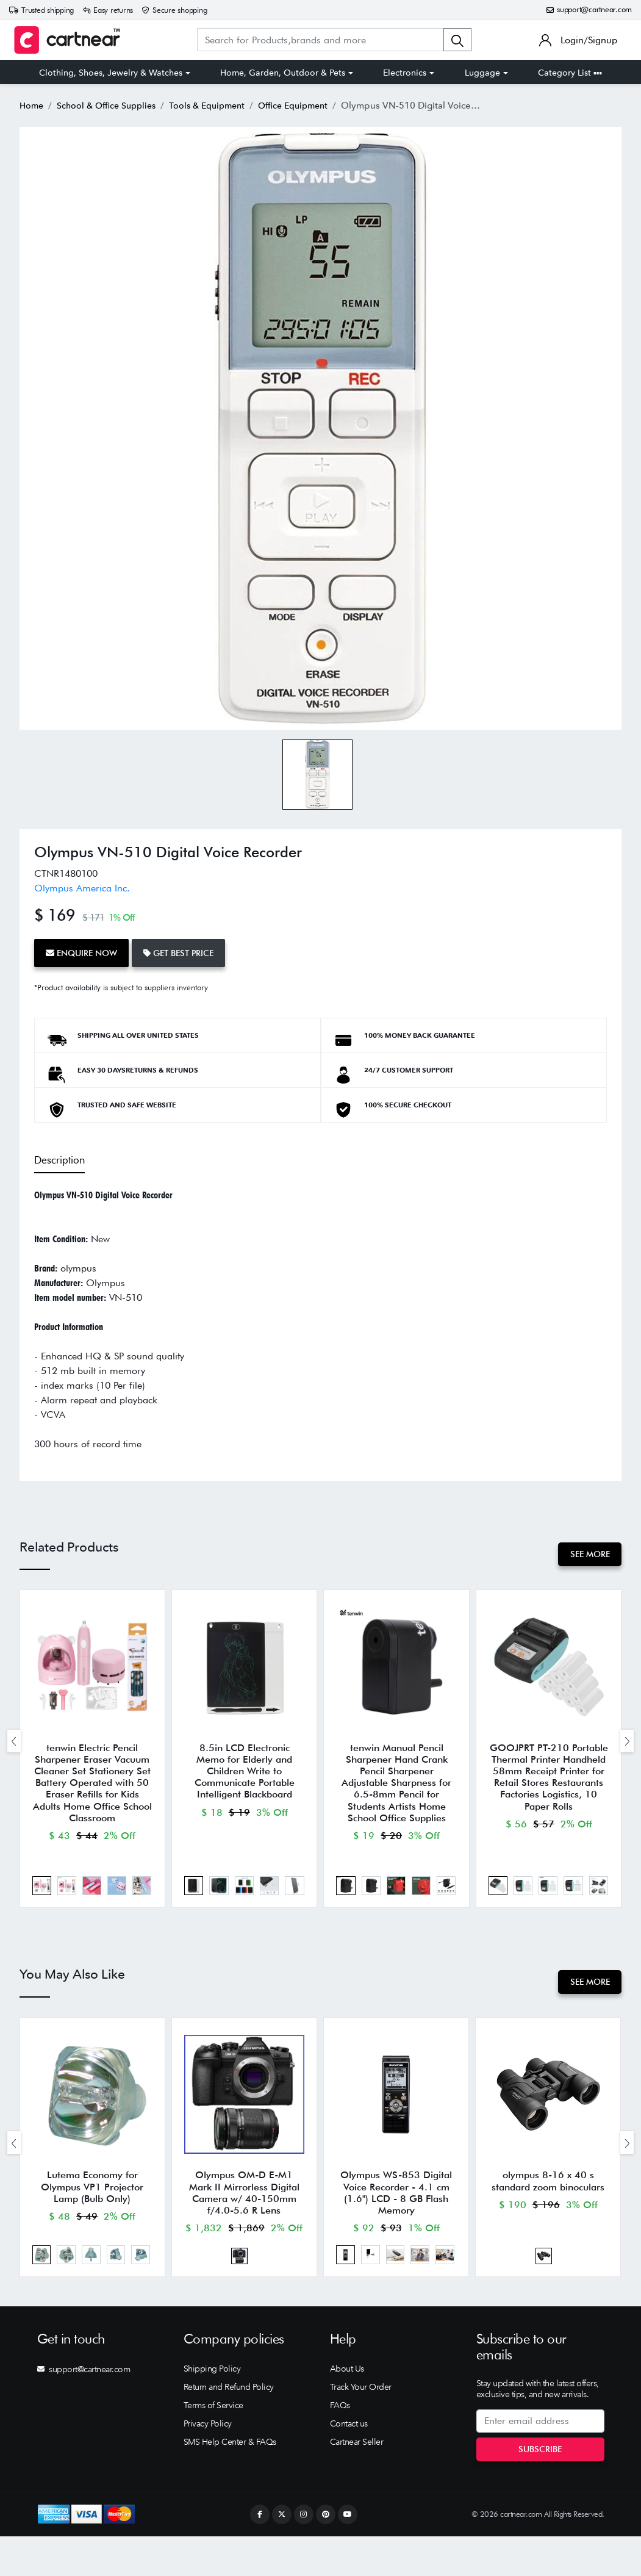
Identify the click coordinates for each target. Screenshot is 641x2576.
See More (586, 1548)
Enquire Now (85, 950)
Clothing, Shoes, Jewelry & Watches (110, 72)
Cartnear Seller (357, 2481)
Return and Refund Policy (229, 2426)
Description (58, 1154)
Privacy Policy (208, 2463)
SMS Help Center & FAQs (230, 2481)
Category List (570, 72)
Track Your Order (361, 2426)
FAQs (340, 2444)
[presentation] (14, 1745)
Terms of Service (213, 2444)
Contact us (349, 2463)
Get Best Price (191, 950)
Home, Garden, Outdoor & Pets (282, 72)
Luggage (482, 72)
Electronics (404, 72)
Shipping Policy (212, 2408)
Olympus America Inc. (82, 888)
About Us (347, 2408)
